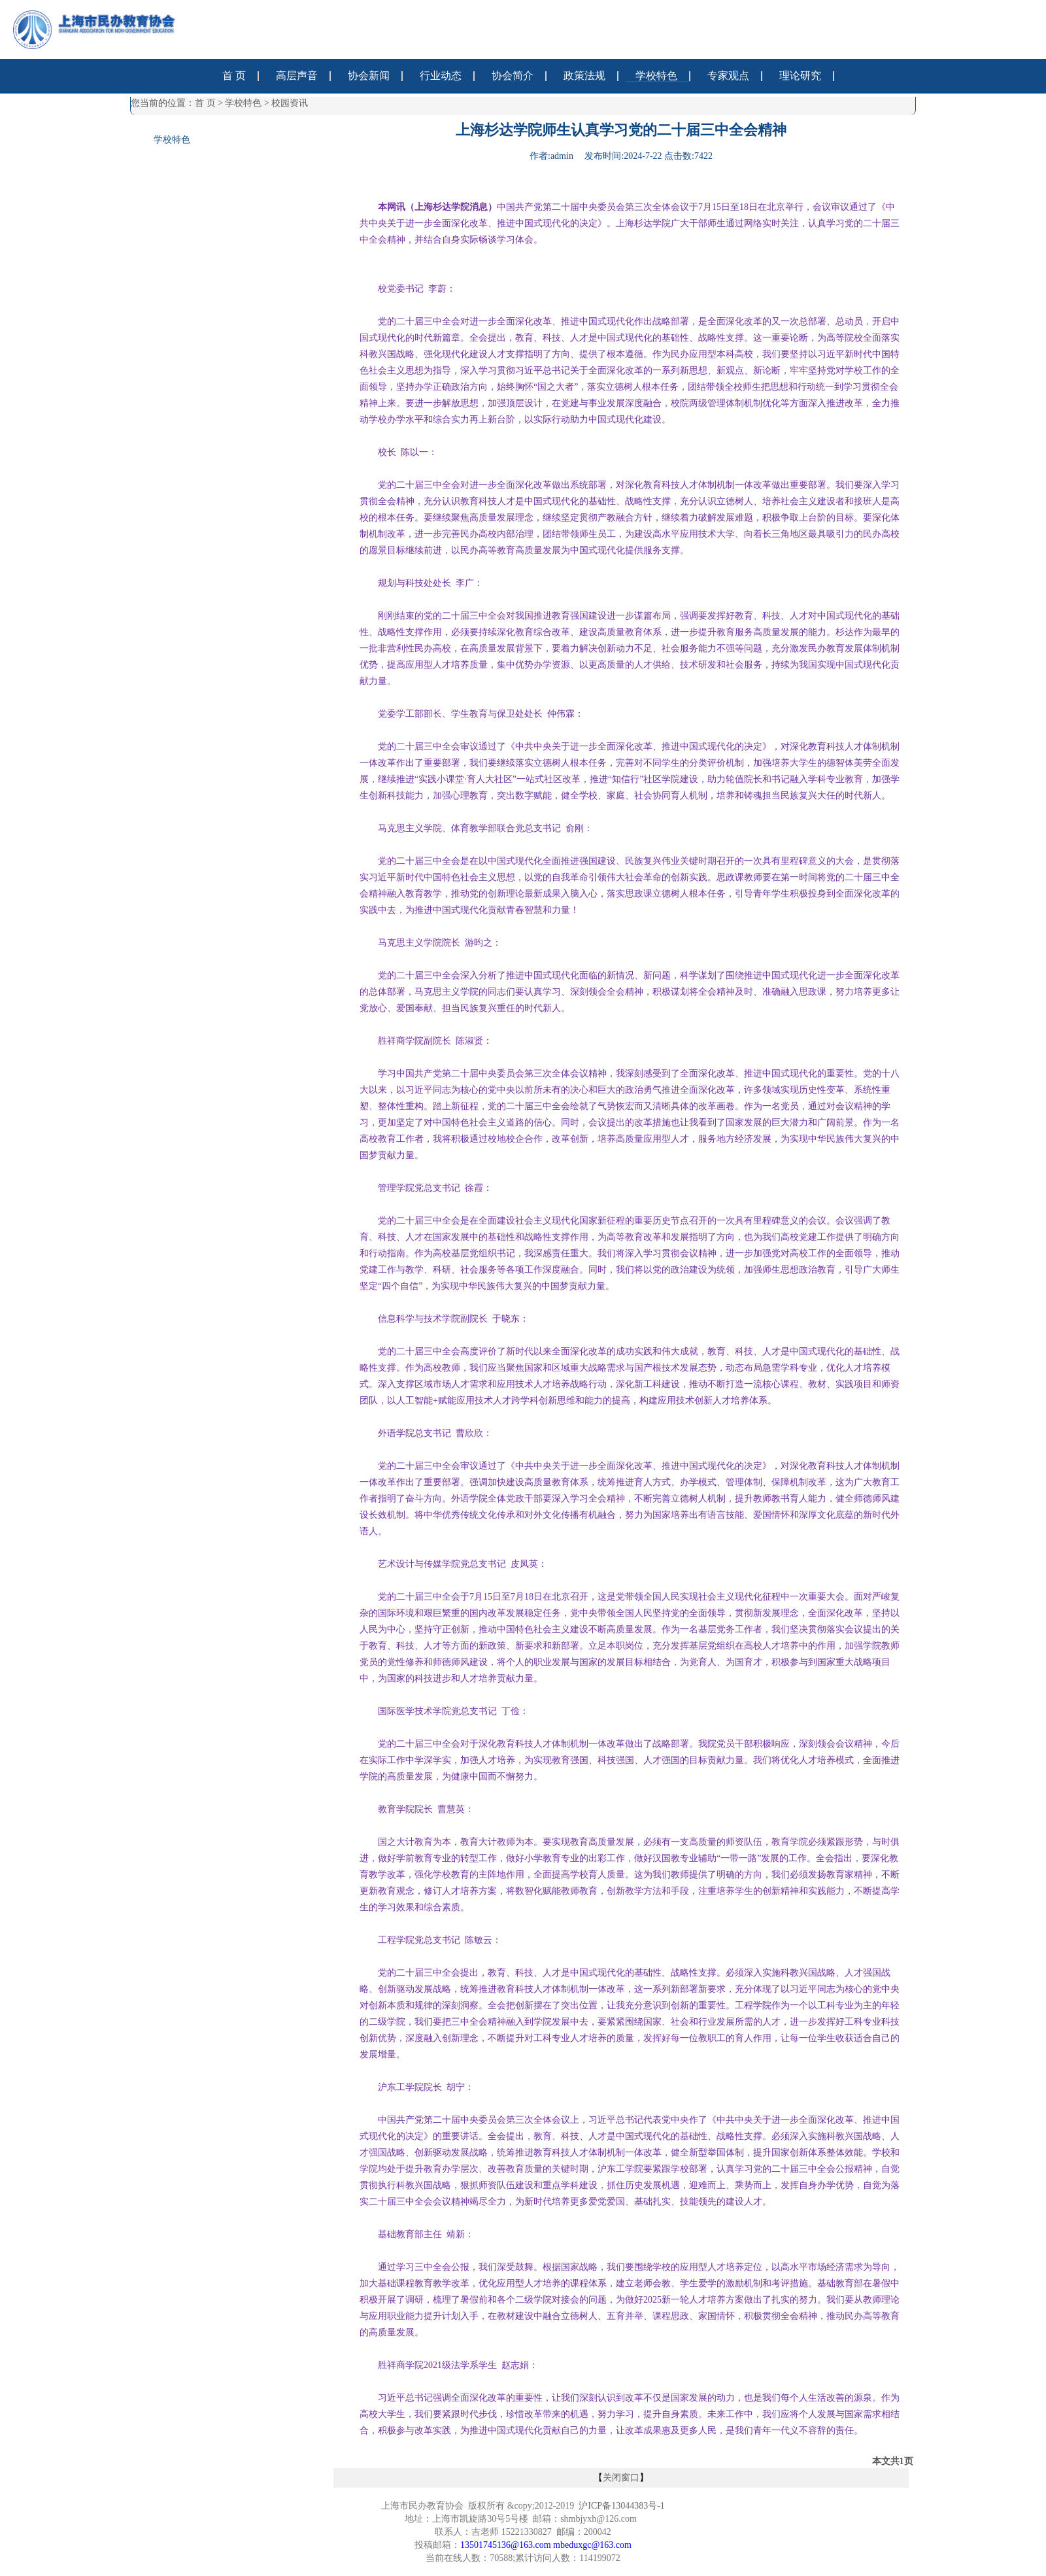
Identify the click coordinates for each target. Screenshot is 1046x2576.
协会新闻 (369, 75)
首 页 (234, 75)
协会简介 (512, 75)
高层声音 (297, 75)
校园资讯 (289, 103)
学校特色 (656, 75)
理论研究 (800, 75)
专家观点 (728, 75)
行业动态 (441, 75)
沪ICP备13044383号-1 (621, 2506)
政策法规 (584, 75)
